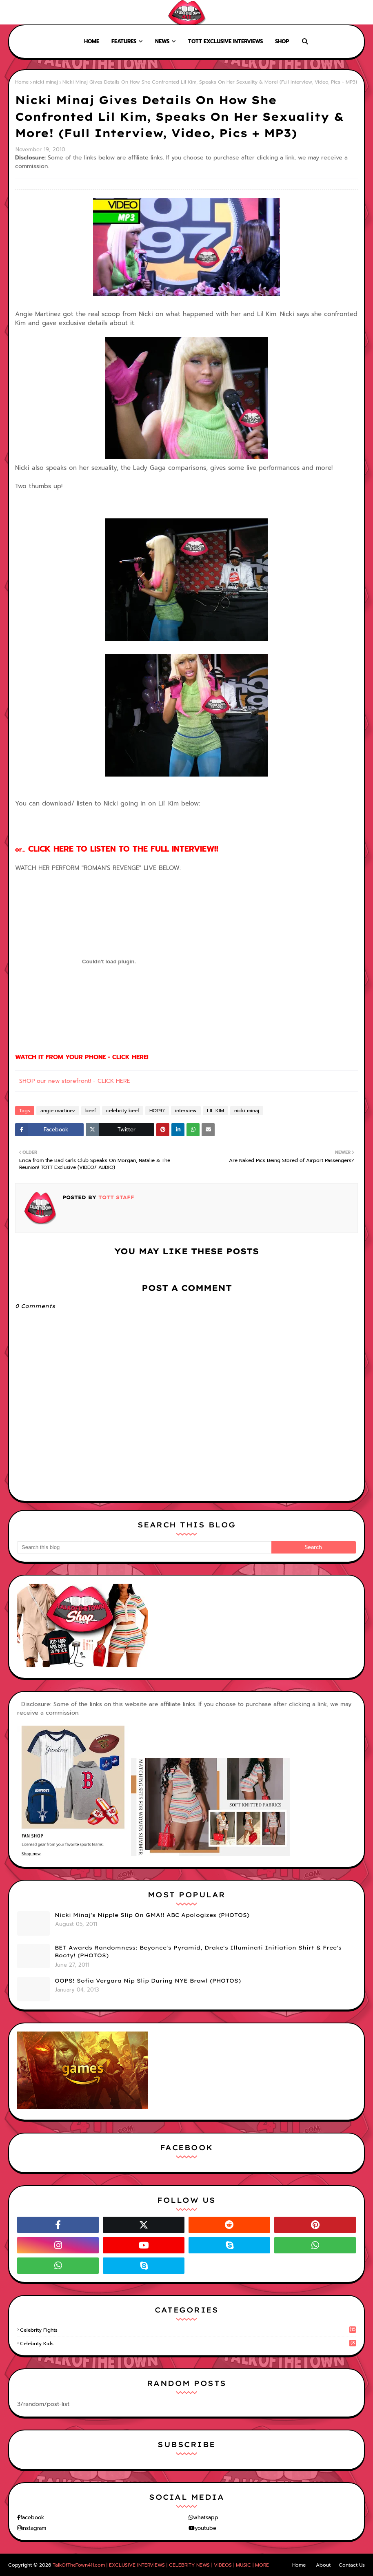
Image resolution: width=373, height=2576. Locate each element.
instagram (34, 2528)
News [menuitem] (162, 41)
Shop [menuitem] (282, 41)
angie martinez (57, 1110)
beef (90, 1110)
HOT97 (157, 1110)
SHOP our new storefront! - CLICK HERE (74, 1081)
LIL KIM (215, 1110)
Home (13, 12)
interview (186, 1110)
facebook (32, 2517)
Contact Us (352, 2565)
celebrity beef (122, 1110)
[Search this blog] (144, 1547)
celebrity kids (188, 2343)
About (37, 12)
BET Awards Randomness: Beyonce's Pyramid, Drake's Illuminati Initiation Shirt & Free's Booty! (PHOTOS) (198, 1951)
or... (116, 849)
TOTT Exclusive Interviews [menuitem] (225, 41)
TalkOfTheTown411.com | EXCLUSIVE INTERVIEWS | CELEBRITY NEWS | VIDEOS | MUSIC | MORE (161, 2565)
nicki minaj (45, 82)
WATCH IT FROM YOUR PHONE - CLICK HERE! (82, 1057)
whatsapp (205, 2517)
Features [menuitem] (123, 41)
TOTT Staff (115, 1197)
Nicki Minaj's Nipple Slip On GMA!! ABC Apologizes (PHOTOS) (152, 1915)
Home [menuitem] (91, 41)
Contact (65, 12)
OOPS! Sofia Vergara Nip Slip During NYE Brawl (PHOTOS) (148, 1980)
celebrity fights (188, 2330)
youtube (205, 2528)
